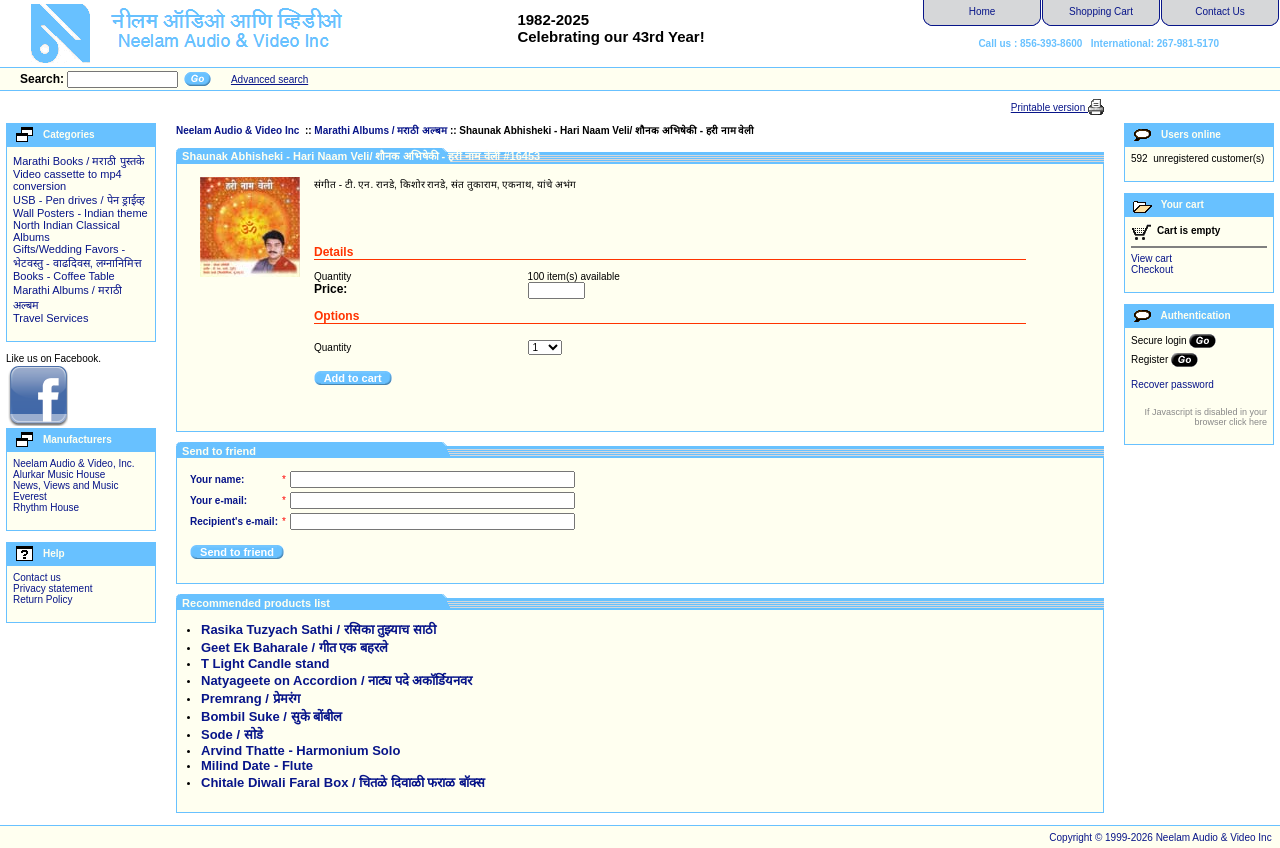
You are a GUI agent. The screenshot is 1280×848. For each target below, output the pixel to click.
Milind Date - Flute (257, 765)
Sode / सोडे (232, 734)
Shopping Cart (1101, 11)
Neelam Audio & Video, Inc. (74, 463)
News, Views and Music (65, 485)
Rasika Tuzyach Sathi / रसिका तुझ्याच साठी (318, 629)
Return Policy (42, 599)
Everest (30, 496)
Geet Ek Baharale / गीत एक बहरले (294, 647)
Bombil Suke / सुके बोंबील (271, 716)
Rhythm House (46, 507)
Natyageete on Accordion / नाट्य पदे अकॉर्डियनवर (336, 680)
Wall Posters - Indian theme (80, 213)
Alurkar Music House (59, 474)
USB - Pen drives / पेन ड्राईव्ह (79, 200)
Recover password (1172, 384)
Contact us (37, 577)
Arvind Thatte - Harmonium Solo (300, 750)
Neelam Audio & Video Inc (239, 130)
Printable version (1049, 107)
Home (982, 11)
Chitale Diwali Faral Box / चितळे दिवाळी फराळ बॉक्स (343, 782)
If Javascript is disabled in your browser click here (1205, 417)
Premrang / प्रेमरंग (250, 698)
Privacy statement (52, 588)
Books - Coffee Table (64, 276)
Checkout (1152, 269)
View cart (1151, 258)
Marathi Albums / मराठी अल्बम (380, 130)
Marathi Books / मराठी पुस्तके (78, 161)
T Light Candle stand (265, 663)
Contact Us (1219, 11)
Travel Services (50, 318)
